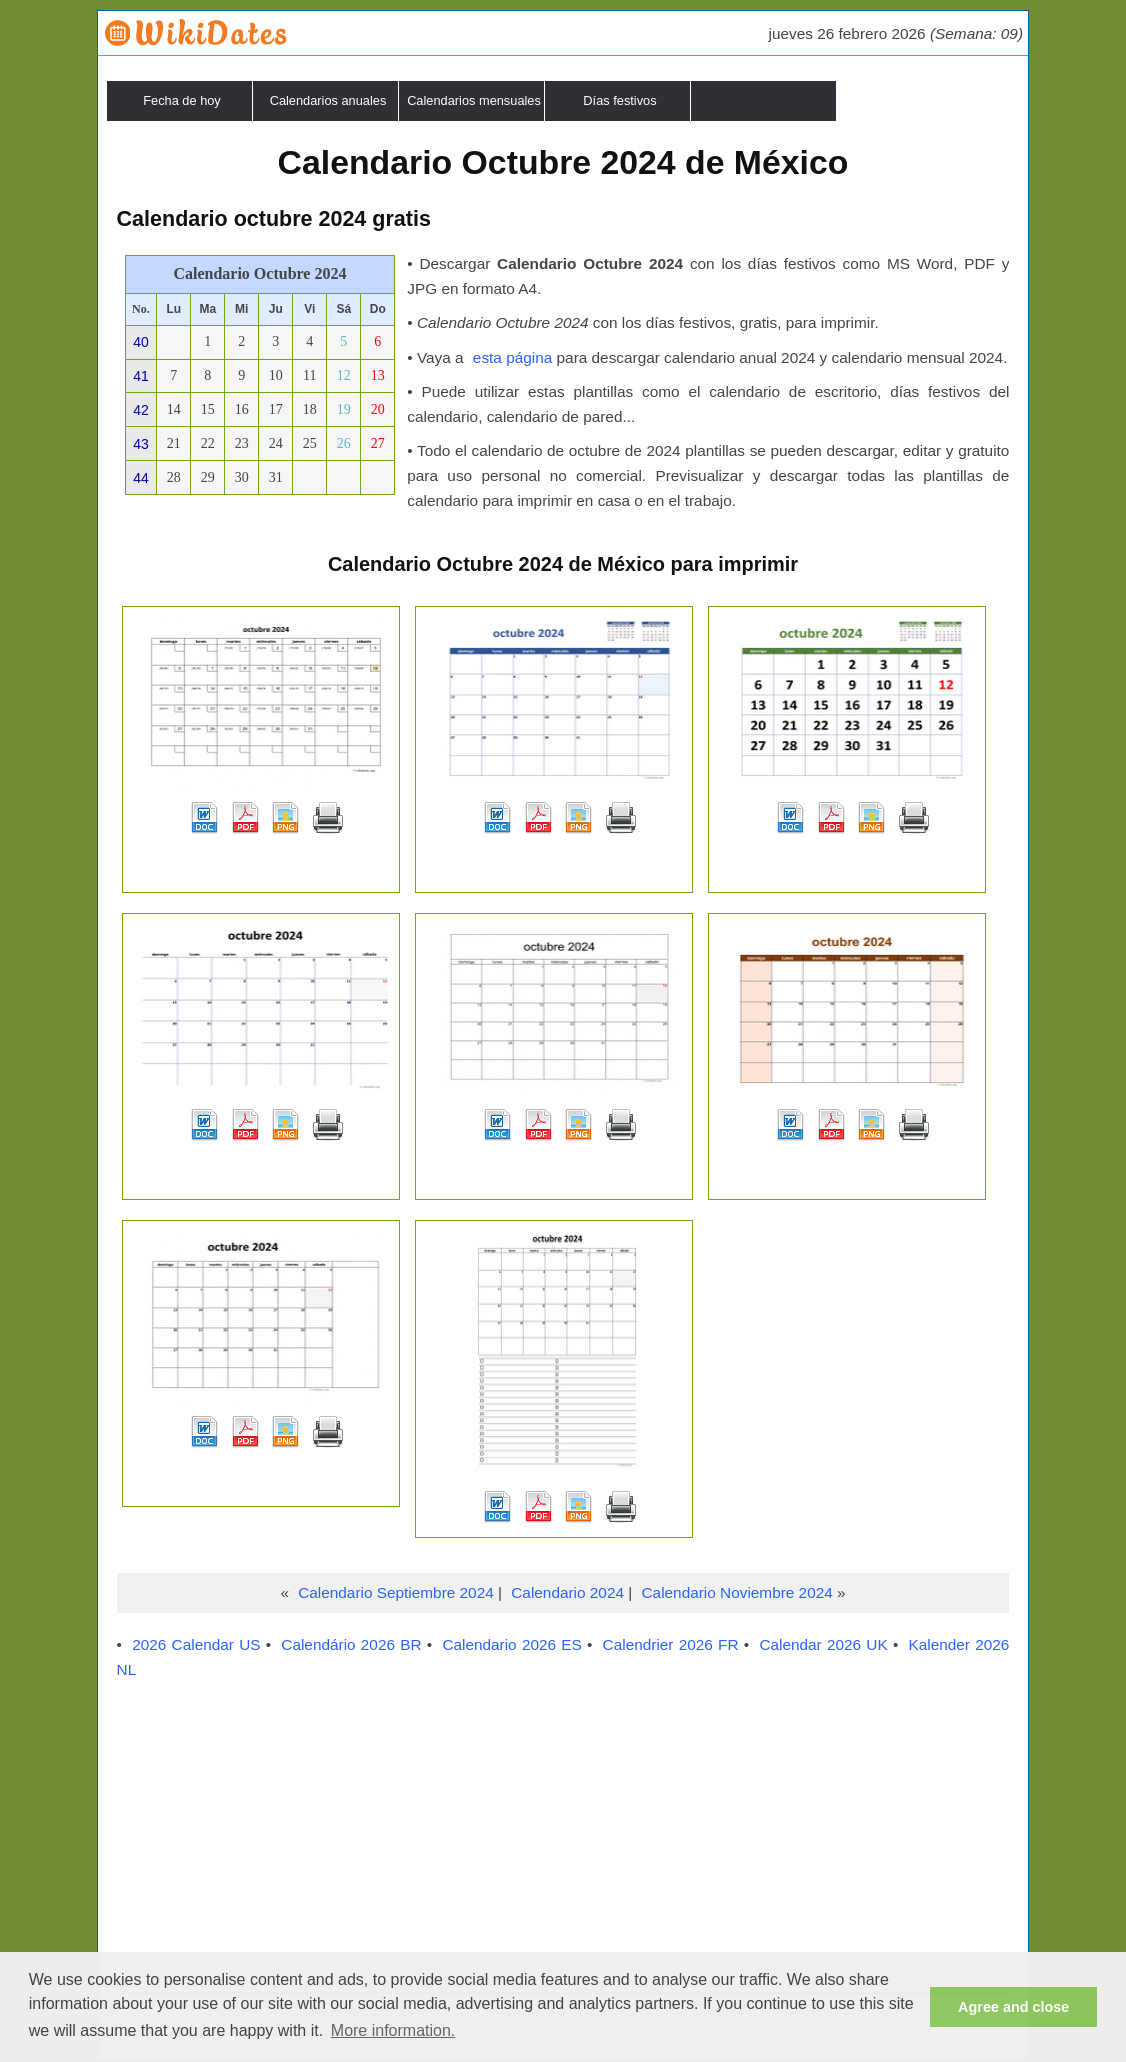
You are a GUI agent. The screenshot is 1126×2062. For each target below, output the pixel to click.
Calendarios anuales (328, 100)
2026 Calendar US (196, 1644)
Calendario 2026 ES (511, 1644)
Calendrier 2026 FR (671, 1644)
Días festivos (619, 100)
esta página (512, 357)
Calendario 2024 (567, 1592)
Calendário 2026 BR (351, 1644)
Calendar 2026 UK (823, 1644)
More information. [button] (393, 2030)
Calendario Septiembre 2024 (396, 1592)
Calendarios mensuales (474, 100)
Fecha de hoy (182, 100)
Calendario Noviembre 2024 (737, 1592)
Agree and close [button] (1013, 2007)
